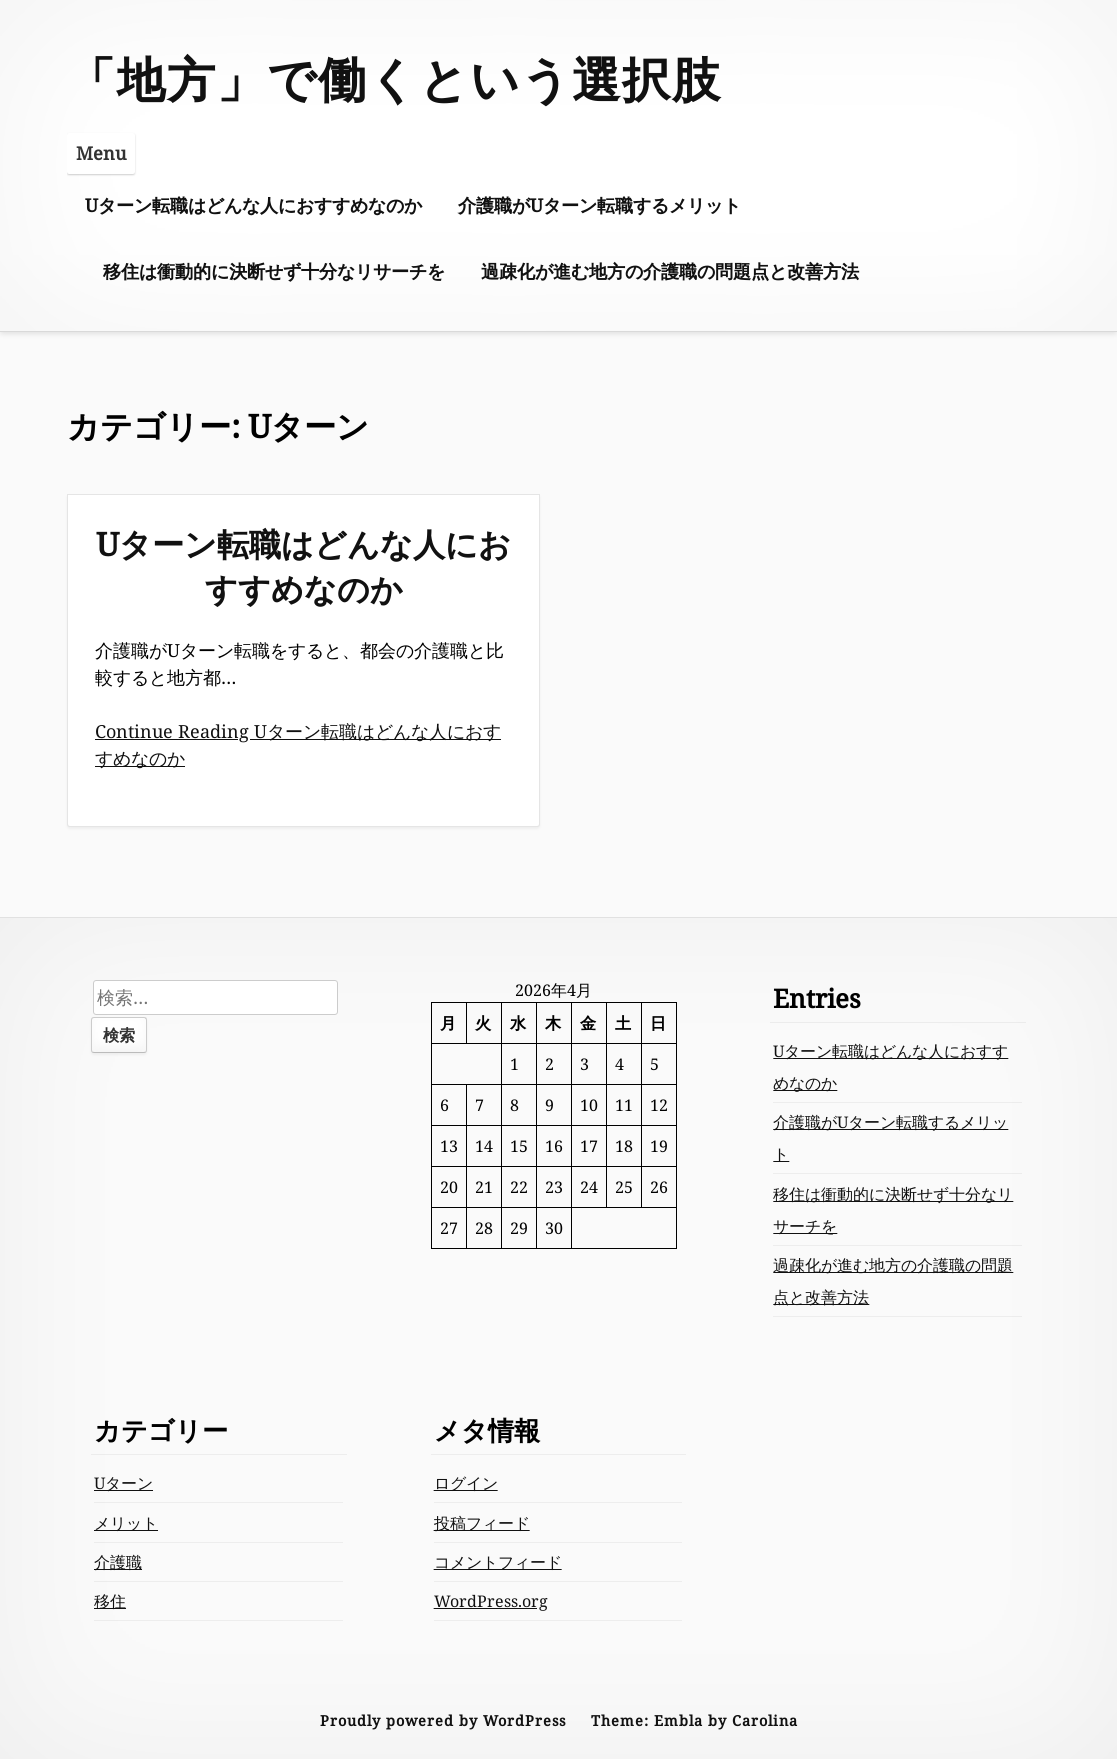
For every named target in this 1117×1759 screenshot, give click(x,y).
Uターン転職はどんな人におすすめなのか (253, 205)
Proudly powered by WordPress (443, 1720)
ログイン (466, 1483)
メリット (126, 1523)
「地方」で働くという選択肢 (394, 78)
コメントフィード (498, 1562)
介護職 (118, 1562)
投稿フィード (482, 1523)
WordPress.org (491, 1601)
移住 (110, 1601)
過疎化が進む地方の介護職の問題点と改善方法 (670, 271)
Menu (101, 153)
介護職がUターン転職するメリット (599, 205)
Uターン (123, 1483)
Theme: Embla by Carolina (694, 1720)
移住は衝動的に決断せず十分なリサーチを (274, 271)
